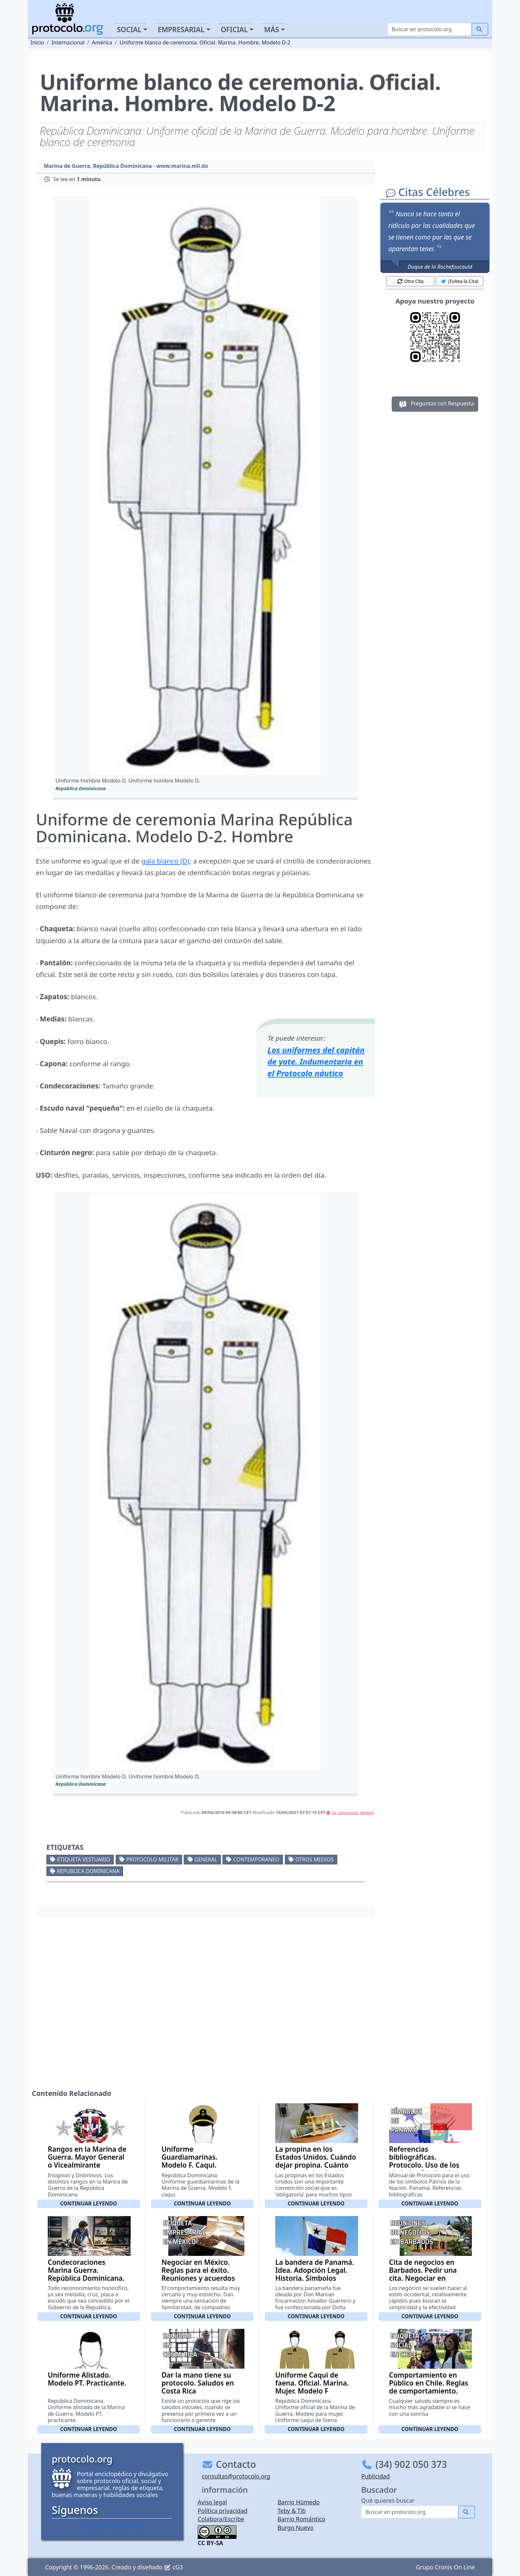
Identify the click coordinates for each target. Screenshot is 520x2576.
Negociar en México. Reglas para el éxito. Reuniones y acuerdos (198, 2270)
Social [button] (129, 29)
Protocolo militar (152, 1859)
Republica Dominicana (88, 1871)
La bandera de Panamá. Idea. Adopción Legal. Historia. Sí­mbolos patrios (314, 2274)
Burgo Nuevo (296, 2528)
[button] (205, 486)
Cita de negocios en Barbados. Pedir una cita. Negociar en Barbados (423, 2274)
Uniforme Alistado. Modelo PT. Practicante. (87, 2379)
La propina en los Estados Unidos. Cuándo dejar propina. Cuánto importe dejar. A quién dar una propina (315, 2165)
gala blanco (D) (165, 861)
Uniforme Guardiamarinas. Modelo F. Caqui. (190, 2157)
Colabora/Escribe (221, 2519)
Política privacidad (222, 2511)
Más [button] (271, 29)
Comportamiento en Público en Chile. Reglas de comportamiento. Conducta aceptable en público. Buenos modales (428, 2394)
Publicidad (375, 2476)
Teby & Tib (292, 2511)
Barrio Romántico (301, 2519)
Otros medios (314, 1859)
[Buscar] (429, 29)
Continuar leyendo (88, 2203)
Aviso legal (212, 2502)
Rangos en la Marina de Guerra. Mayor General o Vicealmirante (87, 2157)
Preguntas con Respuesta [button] (435, 404)
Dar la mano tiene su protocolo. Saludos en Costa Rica (198, 2383)
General (205, 1859)
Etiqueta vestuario (83, 1859)
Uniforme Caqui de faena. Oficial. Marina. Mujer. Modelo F (312, 2383)
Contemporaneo (256, 1859)
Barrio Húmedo (299, 2502)
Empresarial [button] (181, 29)
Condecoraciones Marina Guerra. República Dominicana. (86, 2270)
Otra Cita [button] (410, 281)
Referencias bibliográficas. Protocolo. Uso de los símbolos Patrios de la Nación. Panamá (426, 2165)
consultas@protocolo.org (236, 2476)
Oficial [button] (234, 29)
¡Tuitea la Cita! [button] (459, 281)
